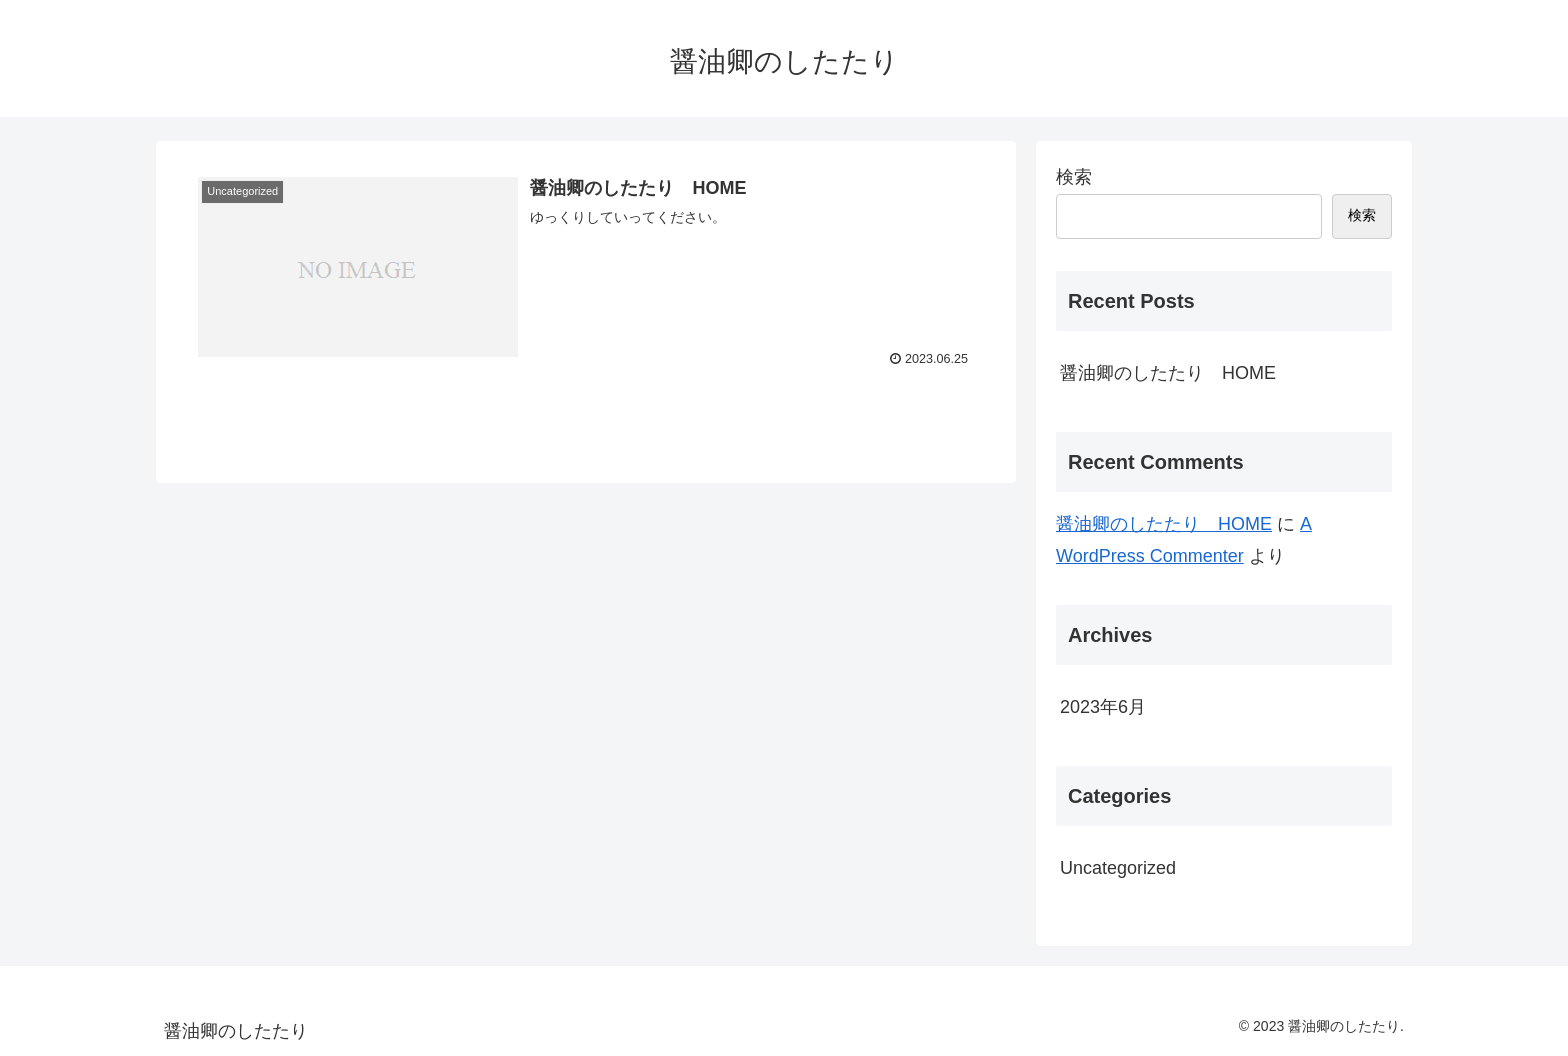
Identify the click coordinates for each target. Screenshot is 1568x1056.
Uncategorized (1118, 868)
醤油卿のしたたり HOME (1168, 373)
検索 (1074, 177)
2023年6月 (1103, 707)
